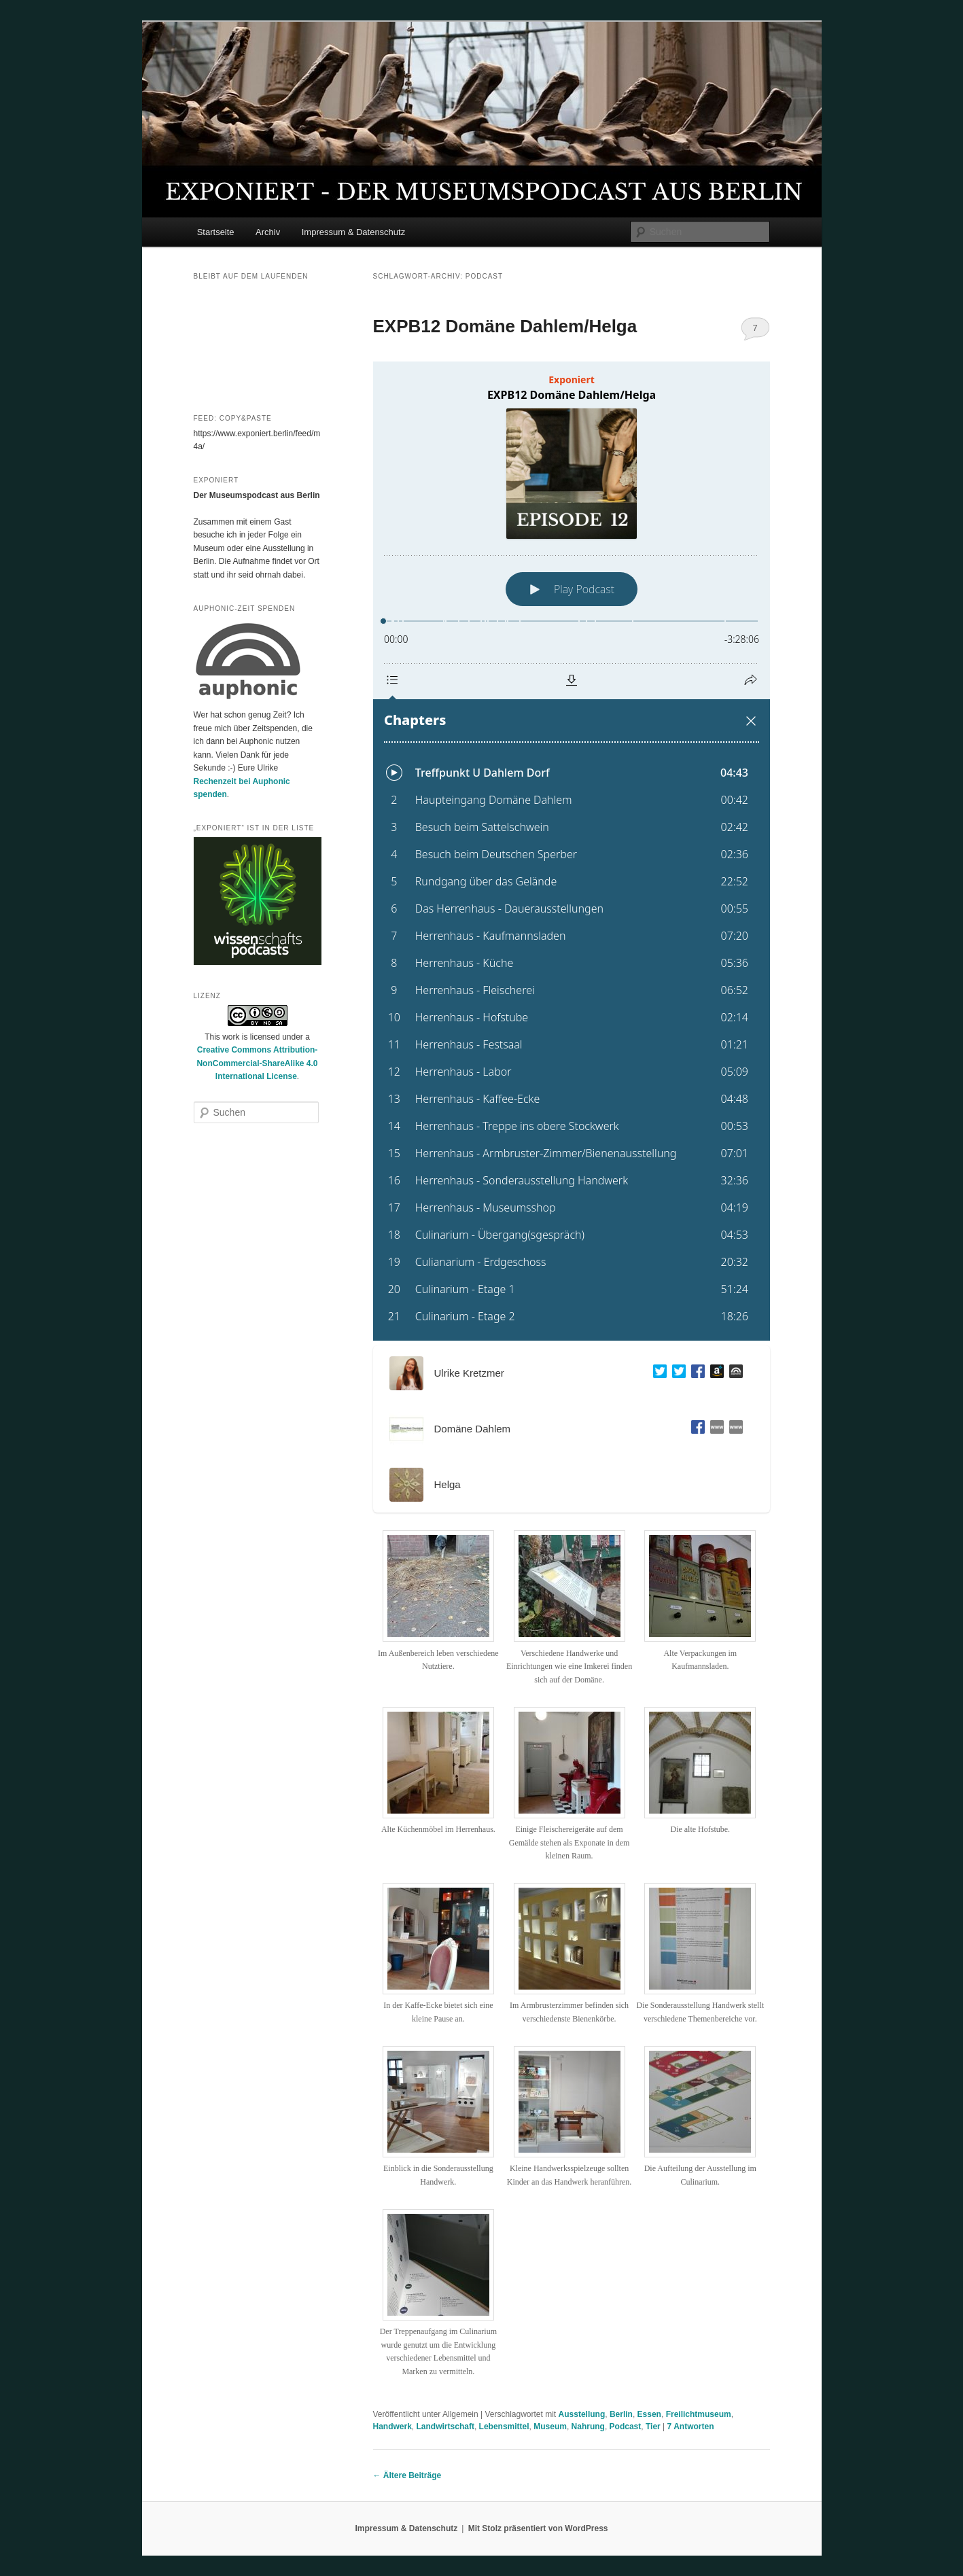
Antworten (690, 2426)
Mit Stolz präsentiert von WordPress (538, 2528)
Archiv (268, 232)
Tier (653, 2426)
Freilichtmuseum (698, 2414)
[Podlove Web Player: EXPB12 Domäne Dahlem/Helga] (571, 851)
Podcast (626, 2426)
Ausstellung (582, 2414)
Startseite (215, 232)
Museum (550, 2426)
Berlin (621, 2414)
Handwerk (392, 2426)
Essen (649, 2414)
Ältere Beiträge (407, 2475)
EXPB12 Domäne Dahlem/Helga (505, 326)
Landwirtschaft (445, 2426)
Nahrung (588, 2426)
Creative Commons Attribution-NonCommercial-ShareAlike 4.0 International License (256, 1063)
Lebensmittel (504, 2426)
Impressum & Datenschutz (353, 232)
